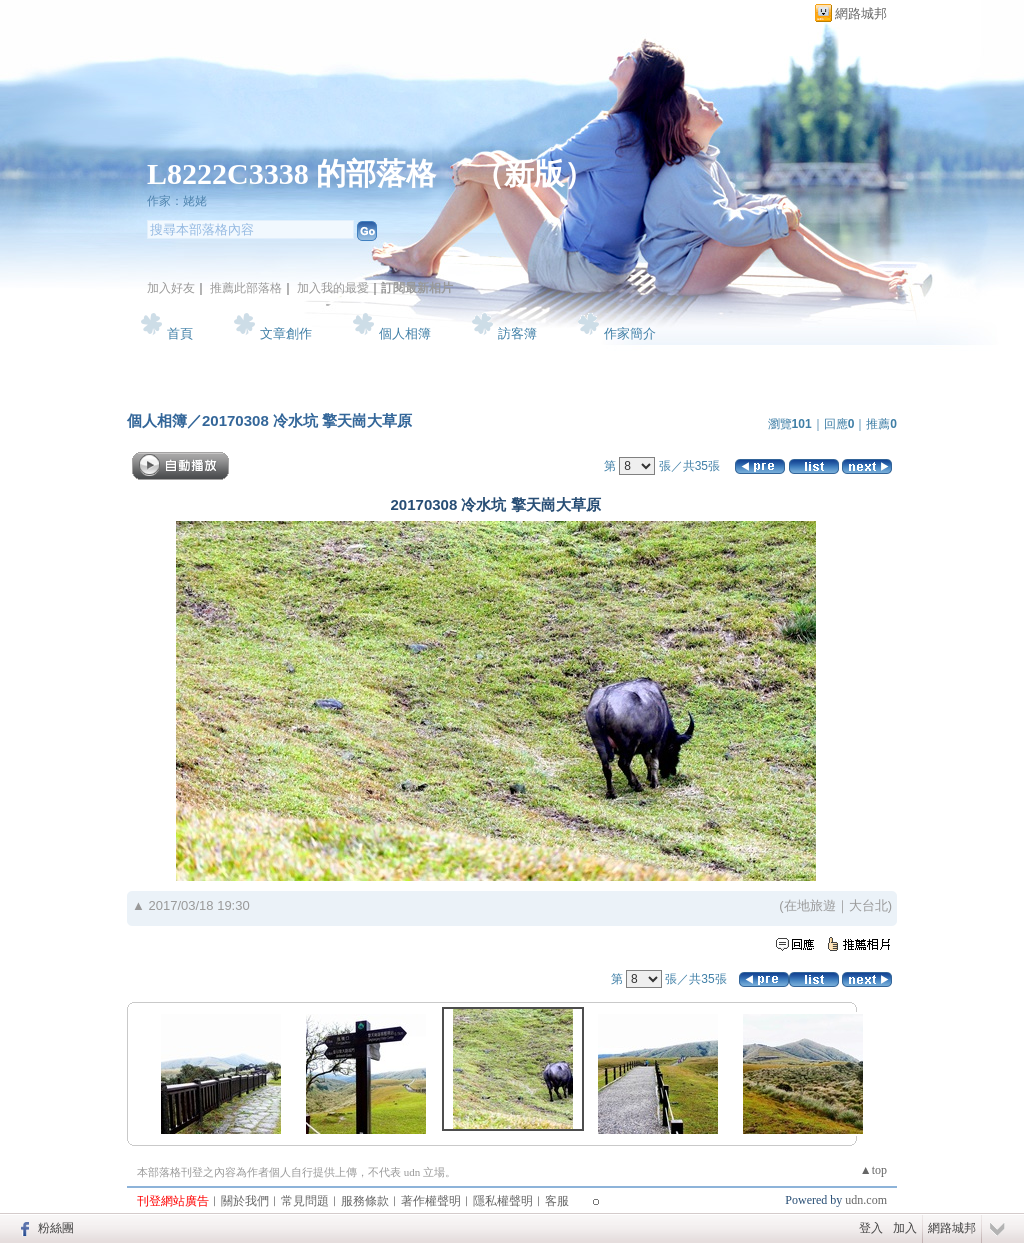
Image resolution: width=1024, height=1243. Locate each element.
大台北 (868, 905)
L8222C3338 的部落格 (295, 173)
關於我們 (245, 1201)
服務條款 (365, 1201)
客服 (557, 1201)
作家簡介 (630, 333)
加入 (905, 1228)
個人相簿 (405, 333)
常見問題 (305, 1201)
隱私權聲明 (503, 1201)
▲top (873, 1170)
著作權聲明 (431, 1201)
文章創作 (286, 333)
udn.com (866, 1200)
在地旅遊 (810, 905)
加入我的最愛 (333, 288)
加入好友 (171, 288)
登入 (871, 1228)
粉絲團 (56, 1228)
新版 (534, 173)
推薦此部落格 (246, 288)
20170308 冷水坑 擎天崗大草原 (307, 420)
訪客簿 (517, 333)
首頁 (180, 333)
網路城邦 (861, 13)
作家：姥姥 (177, 201)
